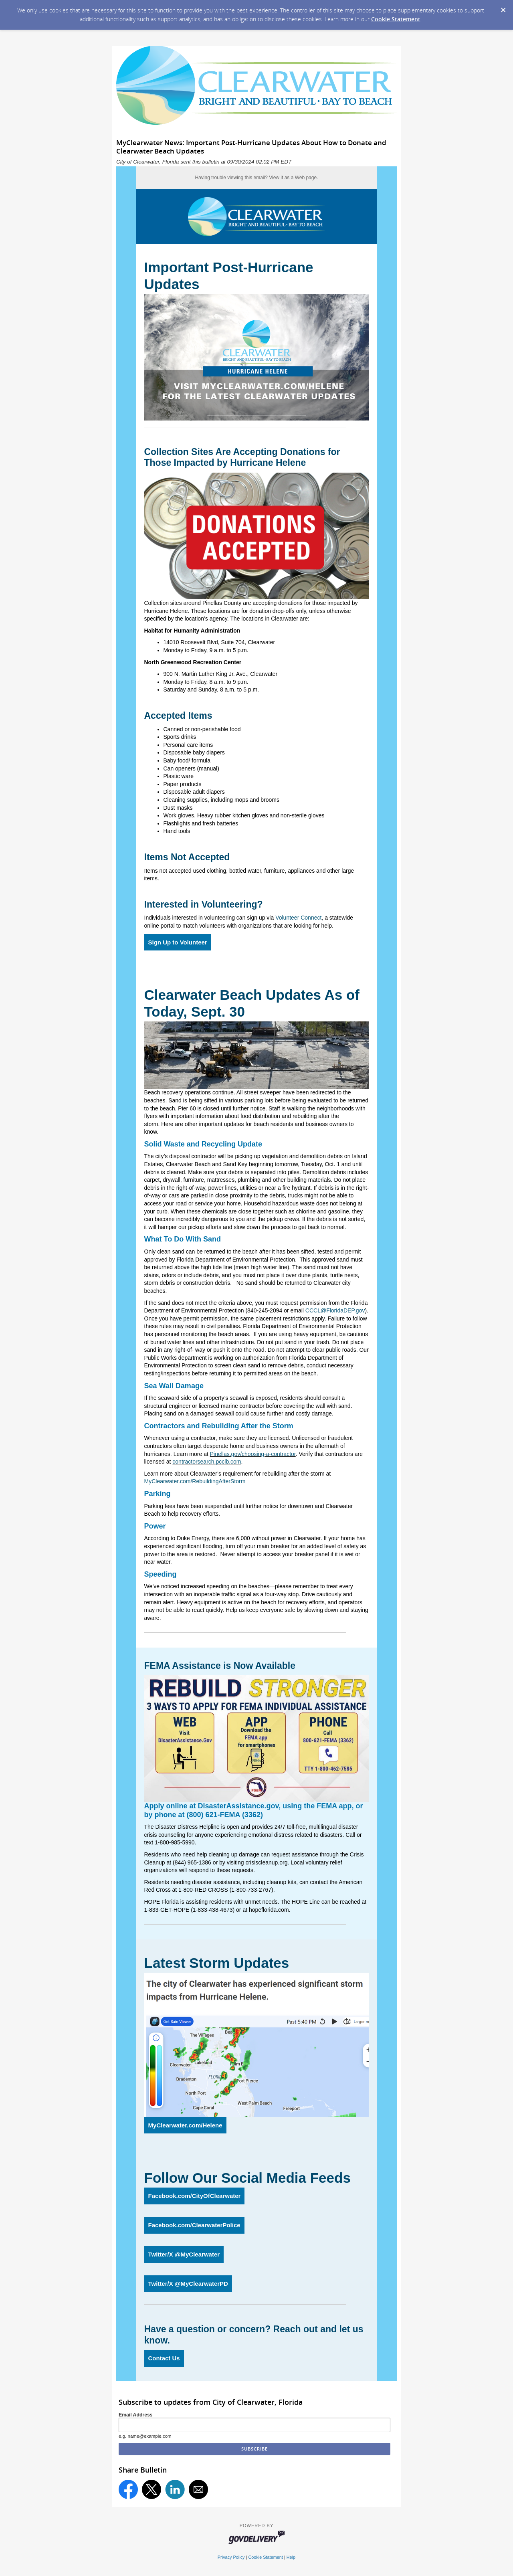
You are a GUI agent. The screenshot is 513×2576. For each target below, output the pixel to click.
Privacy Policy (231, 2557)
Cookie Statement (395, 19)
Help (291, 2557)
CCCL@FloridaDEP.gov (335, 1310)
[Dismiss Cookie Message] (503, 7)
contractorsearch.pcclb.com (206, 1461)
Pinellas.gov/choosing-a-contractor (253, 1454)
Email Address (136, 2415)
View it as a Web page (293, 177)
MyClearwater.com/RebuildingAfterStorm (195, 1481)
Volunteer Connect (298, 917)
